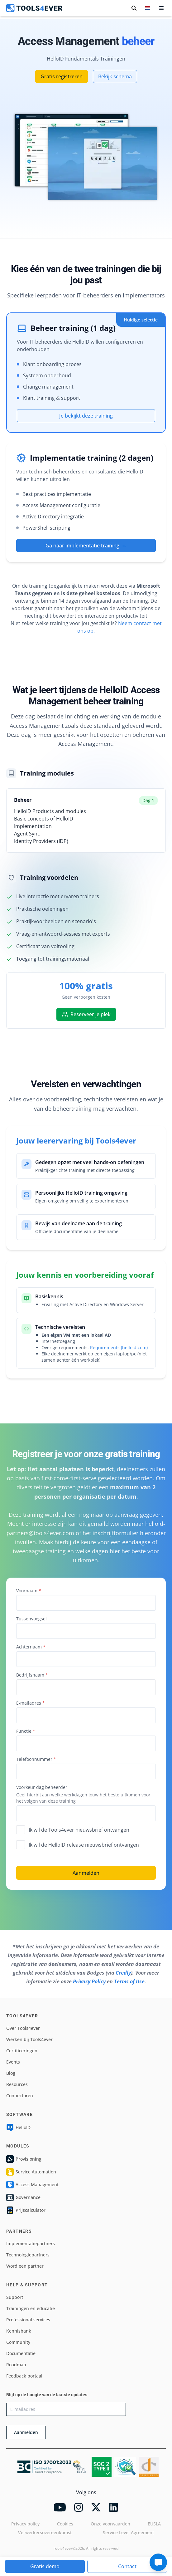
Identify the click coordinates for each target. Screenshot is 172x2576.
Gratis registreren (62, 76)
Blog (10, 2073)
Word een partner (25, 2266)
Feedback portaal (24, 2376)
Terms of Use (129, 1981)
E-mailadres (30, 1703)
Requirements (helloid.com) (119, 1347)
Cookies (65, 2524)
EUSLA (154, 2524)
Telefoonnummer (36, 1759)
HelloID (18, 2127)
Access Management (32, 2184)
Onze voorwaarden (110, 2524)
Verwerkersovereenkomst (45, 2532)
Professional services (28, 2320)
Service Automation (31, 2172)
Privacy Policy (89, 1981)
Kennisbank (18, 2331)
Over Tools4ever (23, 2028)
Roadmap (16, 2365)
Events (13, 2062)
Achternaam (30, 1647)
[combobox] (86, 1687)
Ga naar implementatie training (86, 545)
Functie (25, 1731)
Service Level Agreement (128, 2532)
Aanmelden (86, 1872)
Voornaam (28, 1591)
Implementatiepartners (30, 2243)
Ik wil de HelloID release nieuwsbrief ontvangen (77, 1845)
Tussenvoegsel (31, 1619)
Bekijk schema (115, 76)
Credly (123, 1972)
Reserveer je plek (86, 1014)
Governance (23, 2197)
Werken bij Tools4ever (29, 2039)
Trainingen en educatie (30, 2308)
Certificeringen (21, 2051)
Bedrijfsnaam (32, 1675)
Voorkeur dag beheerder (41, 1787)
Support (14, 2297)
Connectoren (19, 2096)
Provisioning (23, 2159)
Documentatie (21, 2353)
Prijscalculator (25, 2210)
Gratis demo (45, 2566)
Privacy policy (25, 2524)
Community (18, 2342)
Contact (127, 2566)
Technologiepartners (28, 2255)
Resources (17, 2084)
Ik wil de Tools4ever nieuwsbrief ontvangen (72, 1830)
